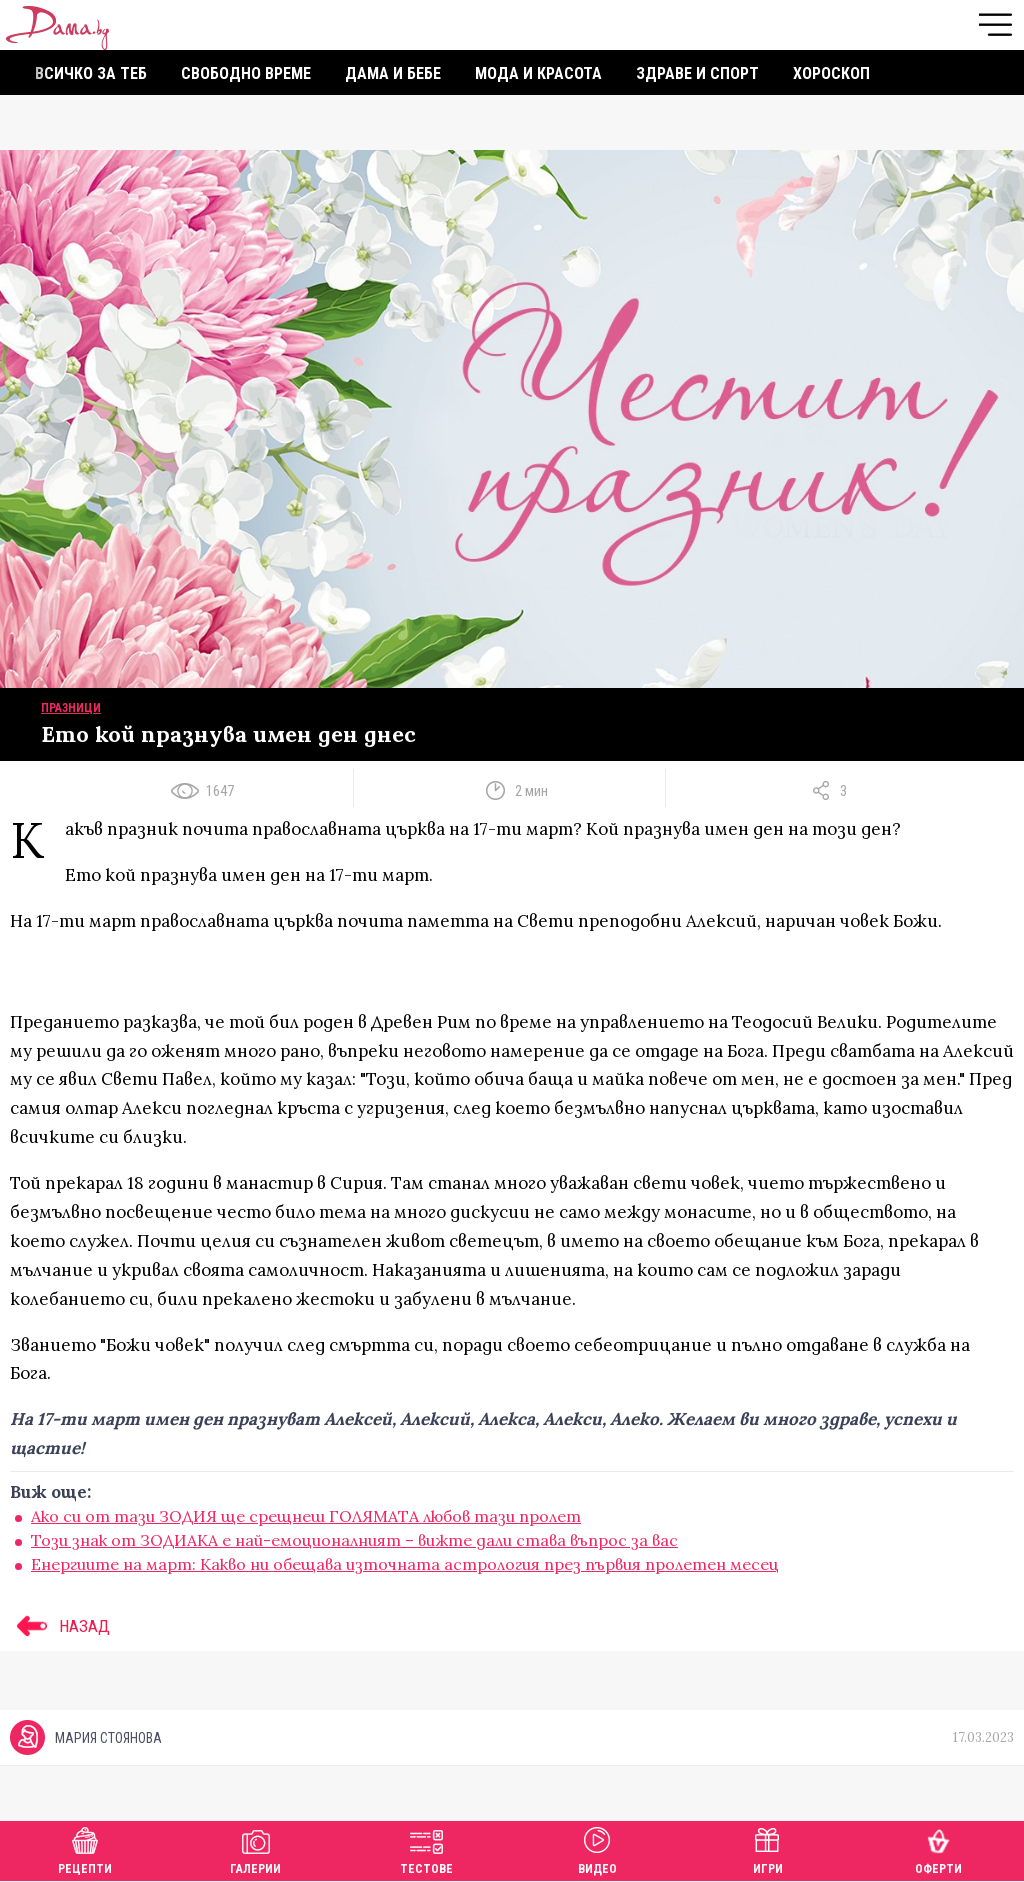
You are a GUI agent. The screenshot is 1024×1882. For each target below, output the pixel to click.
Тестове (426, 1848)
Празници (71, 708)
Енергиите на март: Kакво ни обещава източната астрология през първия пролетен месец (405, 1564)
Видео (597, 1848)
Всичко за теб (91, 73)
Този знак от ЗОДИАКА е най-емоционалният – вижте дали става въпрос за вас (354, 1540)
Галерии (255, 1848)
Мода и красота (538, 73)
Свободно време (246, 73)
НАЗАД (60, 1626)
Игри (768, 1848)
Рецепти (85, 1848)
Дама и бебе (393, 73)
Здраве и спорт (697, 73)
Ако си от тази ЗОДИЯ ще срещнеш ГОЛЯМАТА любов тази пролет (306, 1516)
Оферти (938, 1848)
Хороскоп (831, 73)
